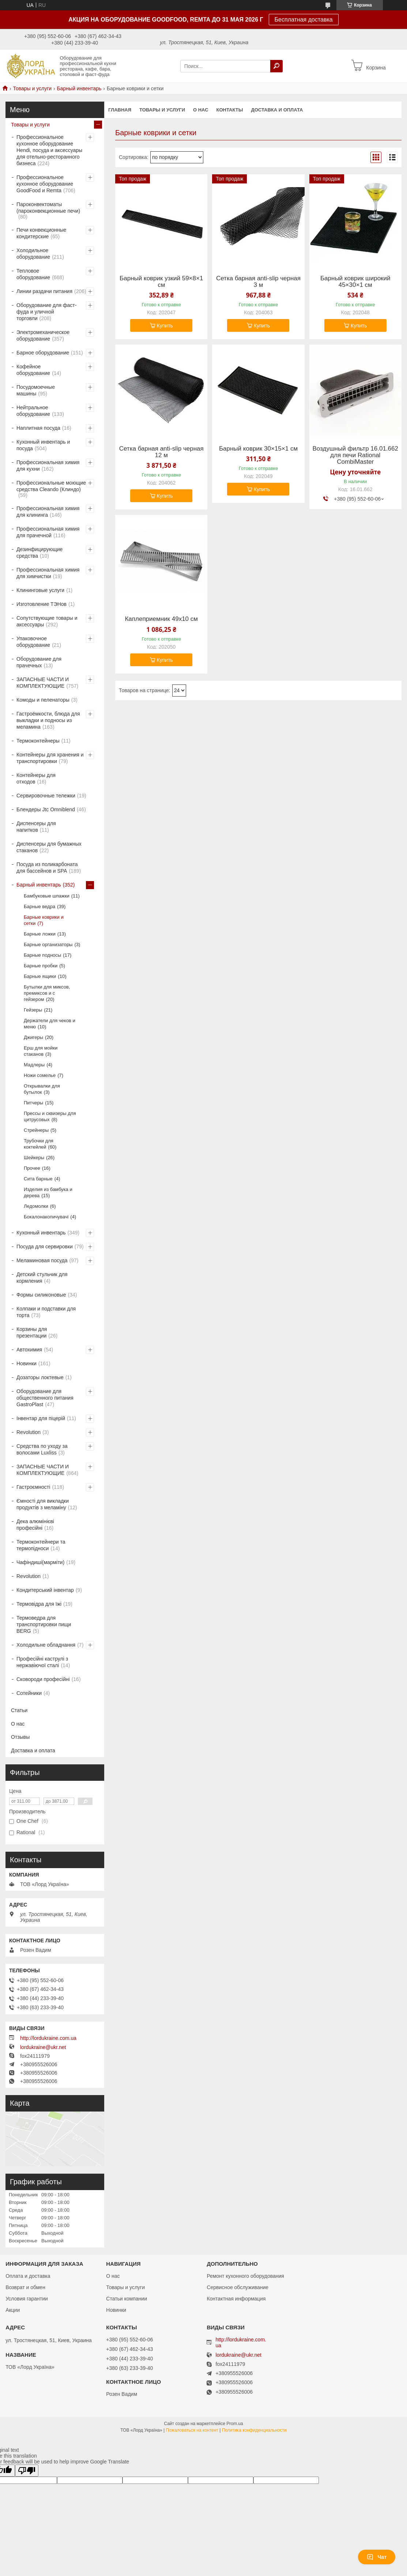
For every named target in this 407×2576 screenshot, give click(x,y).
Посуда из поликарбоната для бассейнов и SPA (47, 867)
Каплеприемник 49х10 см (161, 619)
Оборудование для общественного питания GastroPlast (45, 1397)
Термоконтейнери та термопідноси (40, 1545)
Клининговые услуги (40, 590)
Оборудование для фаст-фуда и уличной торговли (46, 311)
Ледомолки (36, 1206)
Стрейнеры (36, 1130)
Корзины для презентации (31, 1332)
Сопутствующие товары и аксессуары (46, 621)
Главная (119, 110)
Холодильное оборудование (33, 253)
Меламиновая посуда (41, 1260)
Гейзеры (33, 1010)
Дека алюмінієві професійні (35, 1524)
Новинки (26, 1363)
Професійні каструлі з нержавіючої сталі (42, 1662)
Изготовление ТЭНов (41, 604)
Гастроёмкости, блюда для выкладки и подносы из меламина (48, 720)
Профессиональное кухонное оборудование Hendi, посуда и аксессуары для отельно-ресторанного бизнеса (49, 150)
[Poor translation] (26, 2471)
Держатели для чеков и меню (49, 1023)
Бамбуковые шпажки (46, 896)
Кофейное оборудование (33, 370)
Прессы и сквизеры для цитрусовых (50, 1116)
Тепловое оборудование (33, 274)
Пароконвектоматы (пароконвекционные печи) (48, 207)
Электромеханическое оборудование (42, 335)
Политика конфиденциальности (254, 2430)
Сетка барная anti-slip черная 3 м (258, 281)
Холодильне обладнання (45, 1645)
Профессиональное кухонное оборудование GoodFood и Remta (44, 183)
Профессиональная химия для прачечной (47, 532)
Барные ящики (40, 976)
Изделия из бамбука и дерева (48, 1192)
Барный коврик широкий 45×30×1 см (355, 281)
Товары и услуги (32, 88)
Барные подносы (42, 955)
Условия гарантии (26, 2299)
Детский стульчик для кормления (42, 1277)
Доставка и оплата (277, 110)
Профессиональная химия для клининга (47, 511)
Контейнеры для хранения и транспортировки (50, 758)
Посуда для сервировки (44, 1246)
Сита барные (38, 1178)
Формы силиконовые (41, 1295)
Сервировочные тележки (45, 795)
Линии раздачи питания (44, 291)
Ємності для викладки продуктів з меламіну (42, 1504)
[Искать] (276, 66)
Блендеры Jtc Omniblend (45, 809)
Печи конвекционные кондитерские (41, 233)
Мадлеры (34, 1064)
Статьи (19, 1710)
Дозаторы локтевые (40, 1377)
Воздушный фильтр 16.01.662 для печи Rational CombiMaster (355, 455)
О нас (200, 110)
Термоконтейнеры (38, 741)
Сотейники (29, 1693)
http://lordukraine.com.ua (48, 2038)
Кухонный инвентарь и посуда (43, 445)
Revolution (28, 1432)
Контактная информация (236, 2299)
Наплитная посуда (38, 428)
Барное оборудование (42, 353)
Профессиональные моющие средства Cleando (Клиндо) (51, 486)
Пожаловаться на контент (192, 2430)
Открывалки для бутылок (42, 1089)
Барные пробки (40, 965)
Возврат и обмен (25, 2287)
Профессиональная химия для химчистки (47, 573)
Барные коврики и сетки (44, 920)
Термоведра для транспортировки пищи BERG (43, 1624)
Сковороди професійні (43, 1679)
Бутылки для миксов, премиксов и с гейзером (47, 993)
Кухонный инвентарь (41, 1233)
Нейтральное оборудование (33, 411)
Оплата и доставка (27, 2276)
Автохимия (29, 1350)
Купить (165, 326)
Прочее (32, 1168)
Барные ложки (40, 934)
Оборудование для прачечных (38, 662)
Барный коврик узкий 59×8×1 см (161, 281)
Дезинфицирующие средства (39, 552)
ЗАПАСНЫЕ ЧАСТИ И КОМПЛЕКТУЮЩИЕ (42, 682)
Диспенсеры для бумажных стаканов (49, 847)
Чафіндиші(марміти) (40, 1562)
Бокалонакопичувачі (46, 1216)
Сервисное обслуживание (237, 2287)
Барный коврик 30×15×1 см (258, 448)
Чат (377, 2557)
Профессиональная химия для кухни (47, 465)
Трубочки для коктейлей (38, 1144)
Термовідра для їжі (38, 1604)
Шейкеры (34, 1157)
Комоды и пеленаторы (42, 700)
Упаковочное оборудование (33, 642)
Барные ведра (39, 906)
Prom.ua (234, 2423)
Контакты (229, 110)
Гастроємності (33, 1487)
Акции (12, 2310)
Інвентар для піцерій (40, 1418)
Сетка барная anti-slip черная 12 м (161, 452)
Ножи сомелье (40, 1075)
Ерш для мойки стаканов (40, 1051)
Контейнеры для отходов (36, 778)
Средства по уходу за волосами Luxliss (42, 1449)
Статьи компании (126, 2299)
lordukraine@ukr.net (43, 2047)
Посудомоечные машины (35, 390)
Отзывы (20, 1737)
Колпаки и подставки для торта (46, 1312)
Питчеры (33, 1102)
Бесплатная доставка (304, 19)
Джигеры (33, 1037)
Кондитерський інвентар (45, 1590)
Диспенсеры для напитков (36, 826)
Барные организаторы (48, 944)
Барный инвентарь (79, 88)
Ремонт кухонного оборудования (245, 2276)
